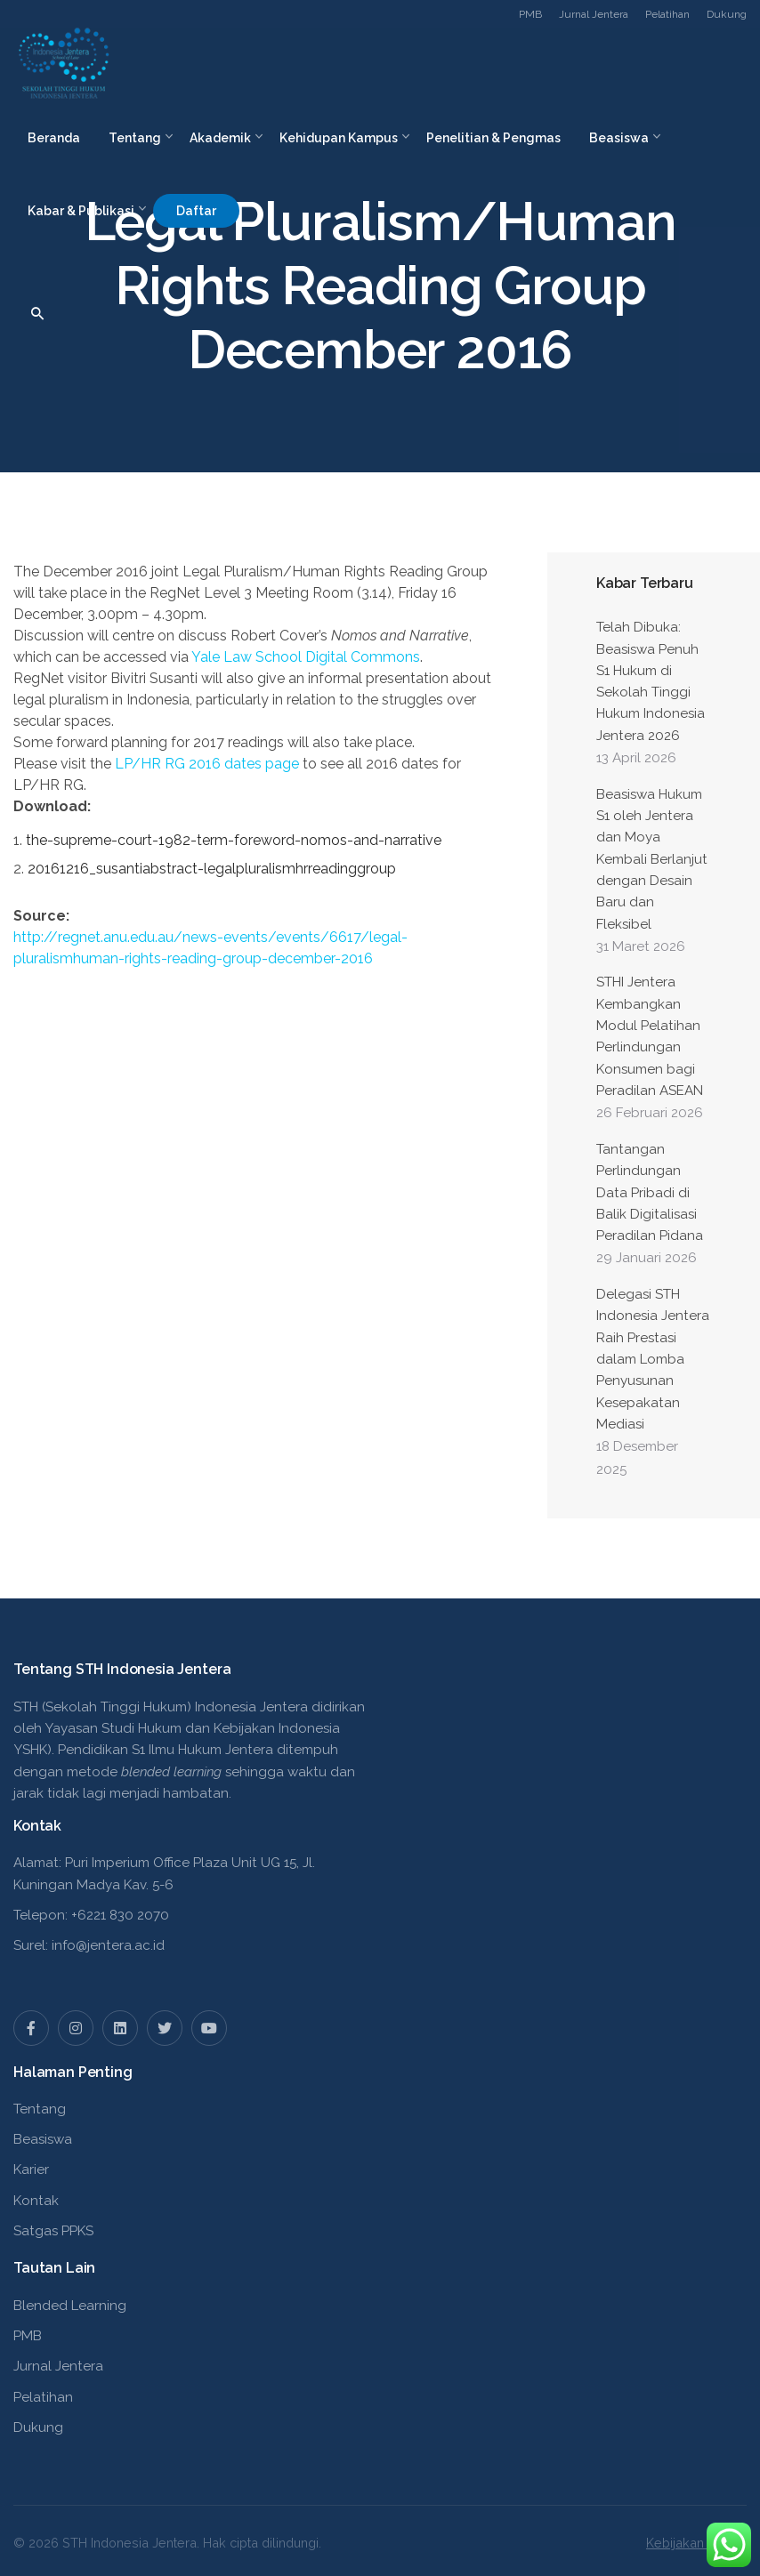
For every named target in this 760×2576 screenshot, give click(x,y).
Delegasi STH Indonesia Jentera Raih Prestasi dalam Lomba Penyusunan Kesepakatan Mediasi (652, 1359)
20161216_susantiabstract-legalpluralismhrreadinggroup (212, 868)
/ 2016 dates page (207, 763)
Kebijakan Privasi (696, 2542)
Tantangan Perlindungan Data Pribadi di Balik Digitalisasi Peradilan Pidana (649, 1192)
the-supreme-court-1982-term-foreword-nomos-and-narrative (233, 840)
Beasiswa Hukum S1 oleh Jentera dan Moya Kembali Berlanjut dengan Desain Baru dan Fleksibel (651, 859)
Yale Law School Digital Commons (305, 656)
